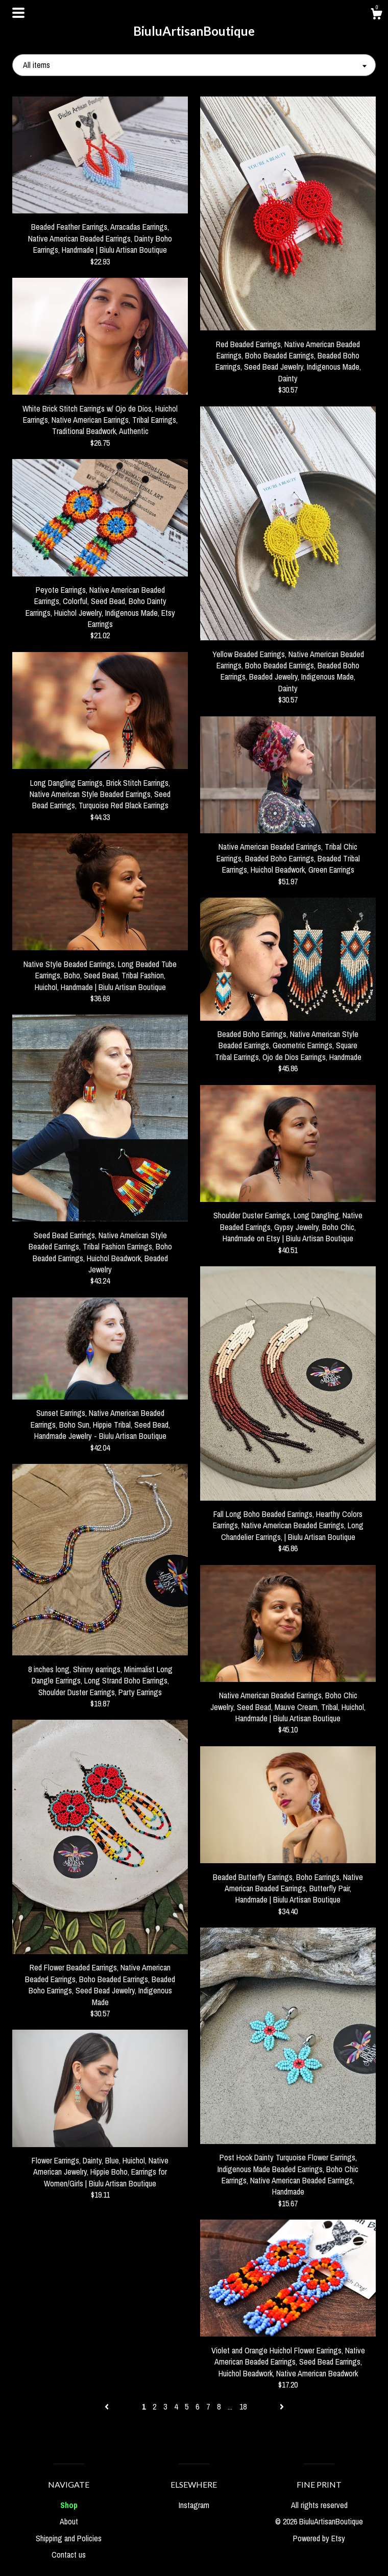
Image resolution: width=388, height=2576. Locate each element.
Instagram (194, 2505)
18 (243, 2406)
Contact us (69, 2554)
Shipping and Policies (69, 2538)
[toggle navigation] (18, 13)
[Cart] (376, 15)
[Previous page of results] (107, 2406)
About (69, 2521)
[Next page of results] (281, 2406)
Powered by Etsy (319, 2538)
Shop (69, 2505)
